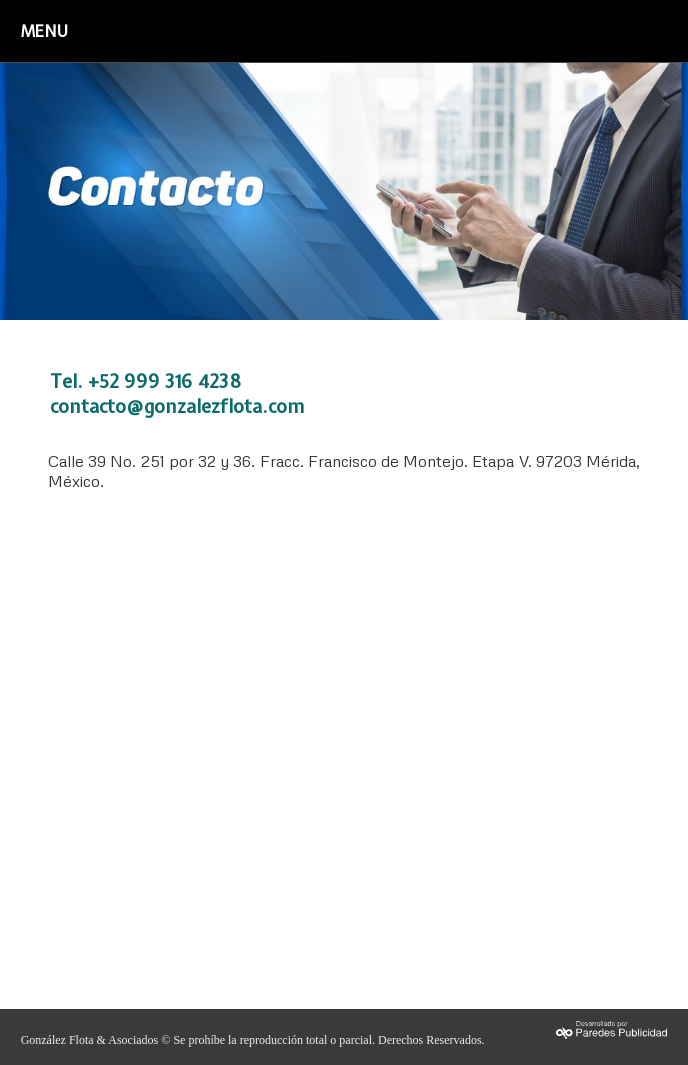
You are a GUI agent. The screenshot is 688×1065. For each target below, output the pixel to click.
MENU (44, 31)
